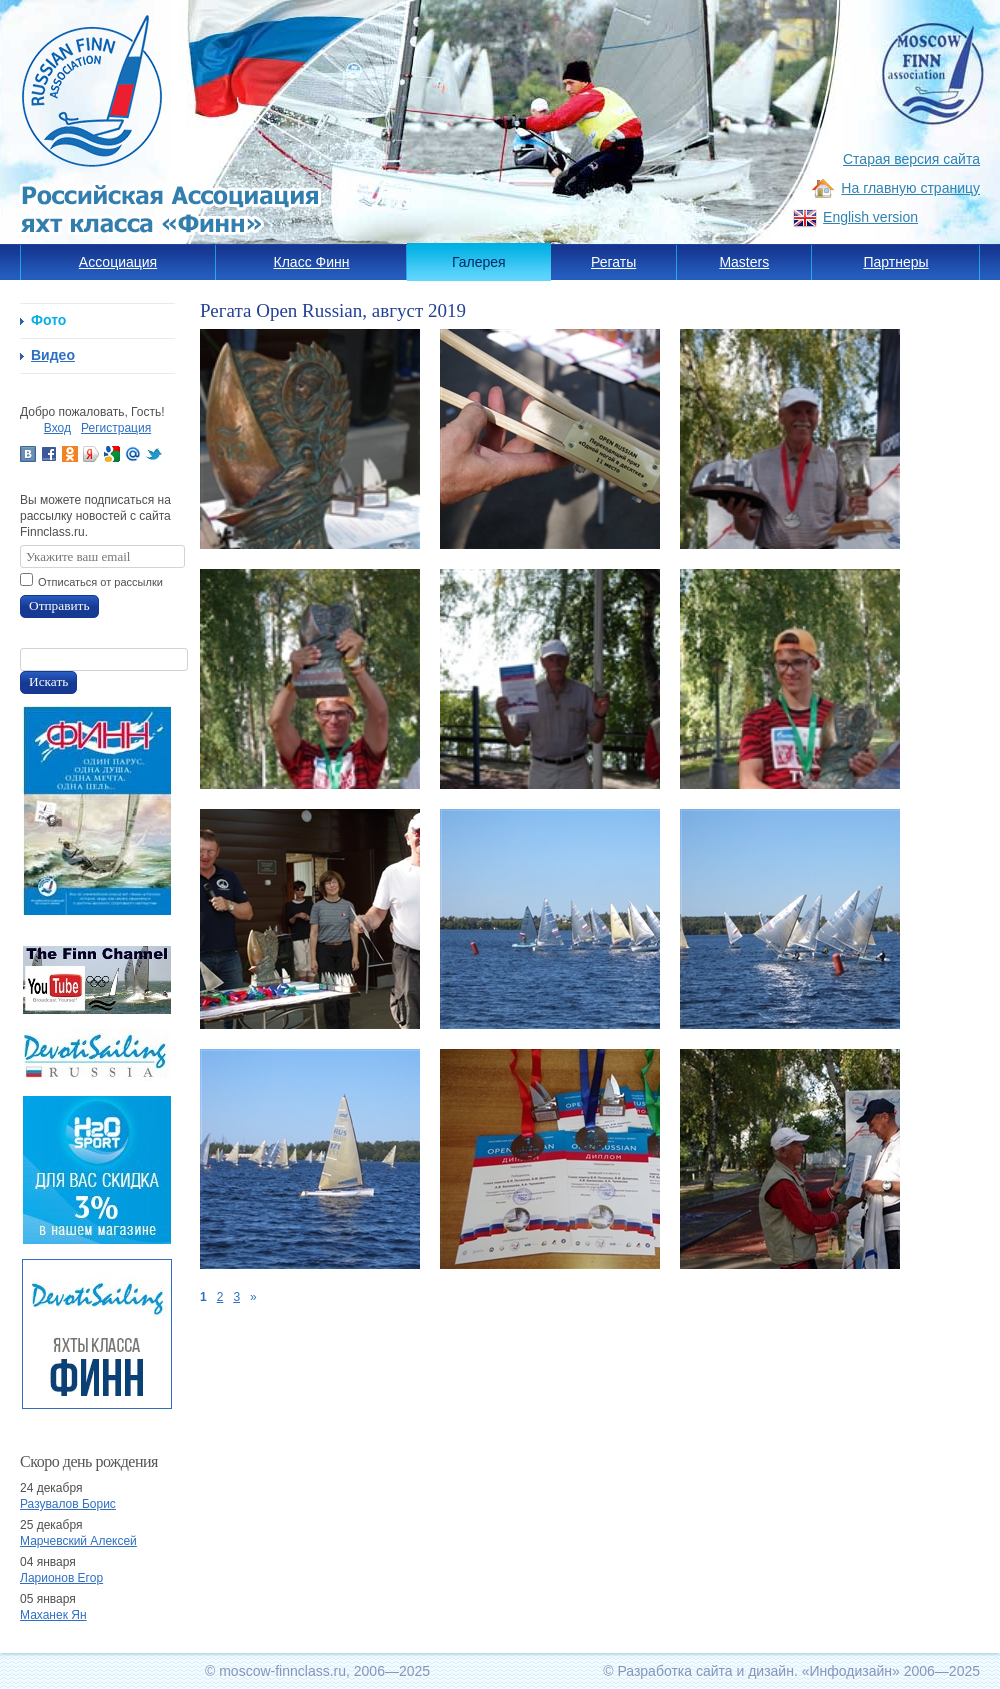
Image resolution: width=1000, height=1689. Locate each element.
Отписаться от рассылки (100, 582)
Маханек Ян (53, 1615)
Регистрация (116, 428)
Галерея (479, 262)
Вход (57, 428)
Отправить (59, 605)
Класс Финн (312, 262)
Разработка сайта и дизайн (705, 1671)
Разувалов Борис (68, 1504)
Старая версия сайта (911, 159)
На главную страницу (910, 188)
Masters (744, 262)
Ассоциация (118, 262)
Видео (53, 355)
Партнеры (895, 262)
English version (870, 217)
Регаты (613, 262)
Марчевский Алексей (78, 1541)
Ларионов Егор (61, 1578)
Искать (48, 681)
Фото (48, 320)
